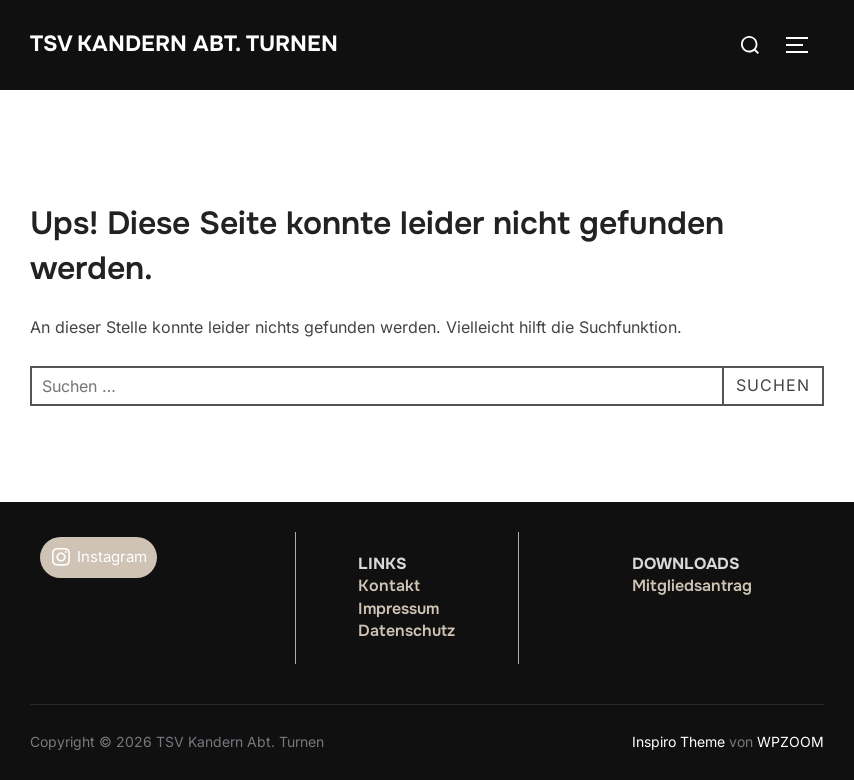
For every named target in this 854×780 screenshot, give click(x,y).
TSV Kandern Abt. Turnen (184, 44)
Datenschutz (406, 630)
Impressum (398, 608)
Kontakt (389, 585)
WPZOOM (790, 741)
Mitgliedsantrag (692, 585)
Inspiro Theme (678, 741)
